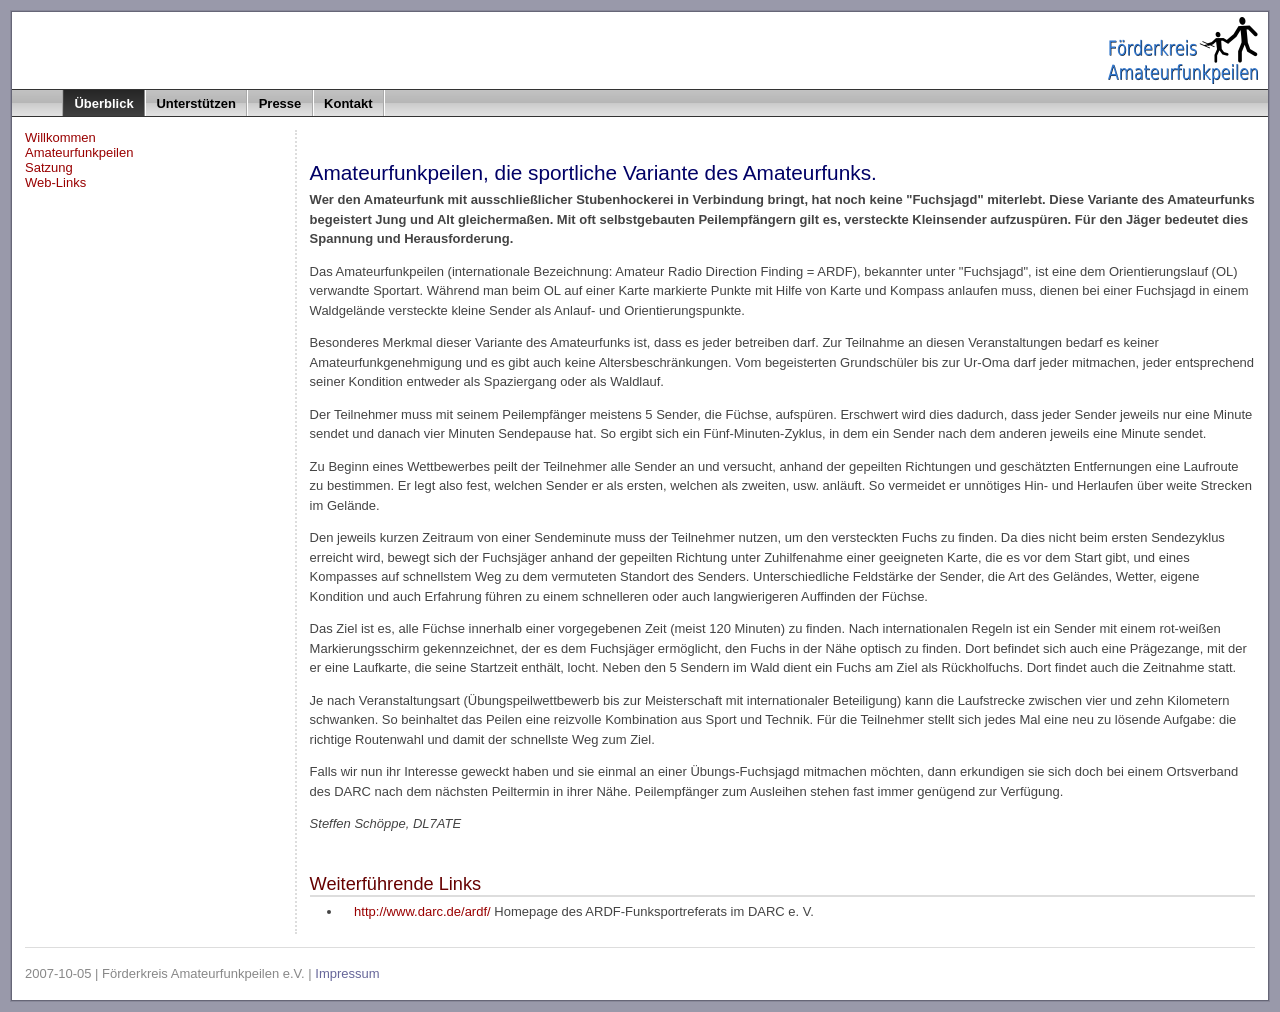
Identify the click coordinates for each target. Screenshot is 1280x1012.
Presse (280, 103)
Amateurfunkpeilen (79, 152)
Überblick (103, 103)
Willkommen (60, 137)
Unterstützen (195, 103)
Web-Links (55, 182)
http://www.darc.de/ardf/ (422, 911)
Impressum (347, 973)
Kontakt (348, 103)
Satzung (49, 167)
